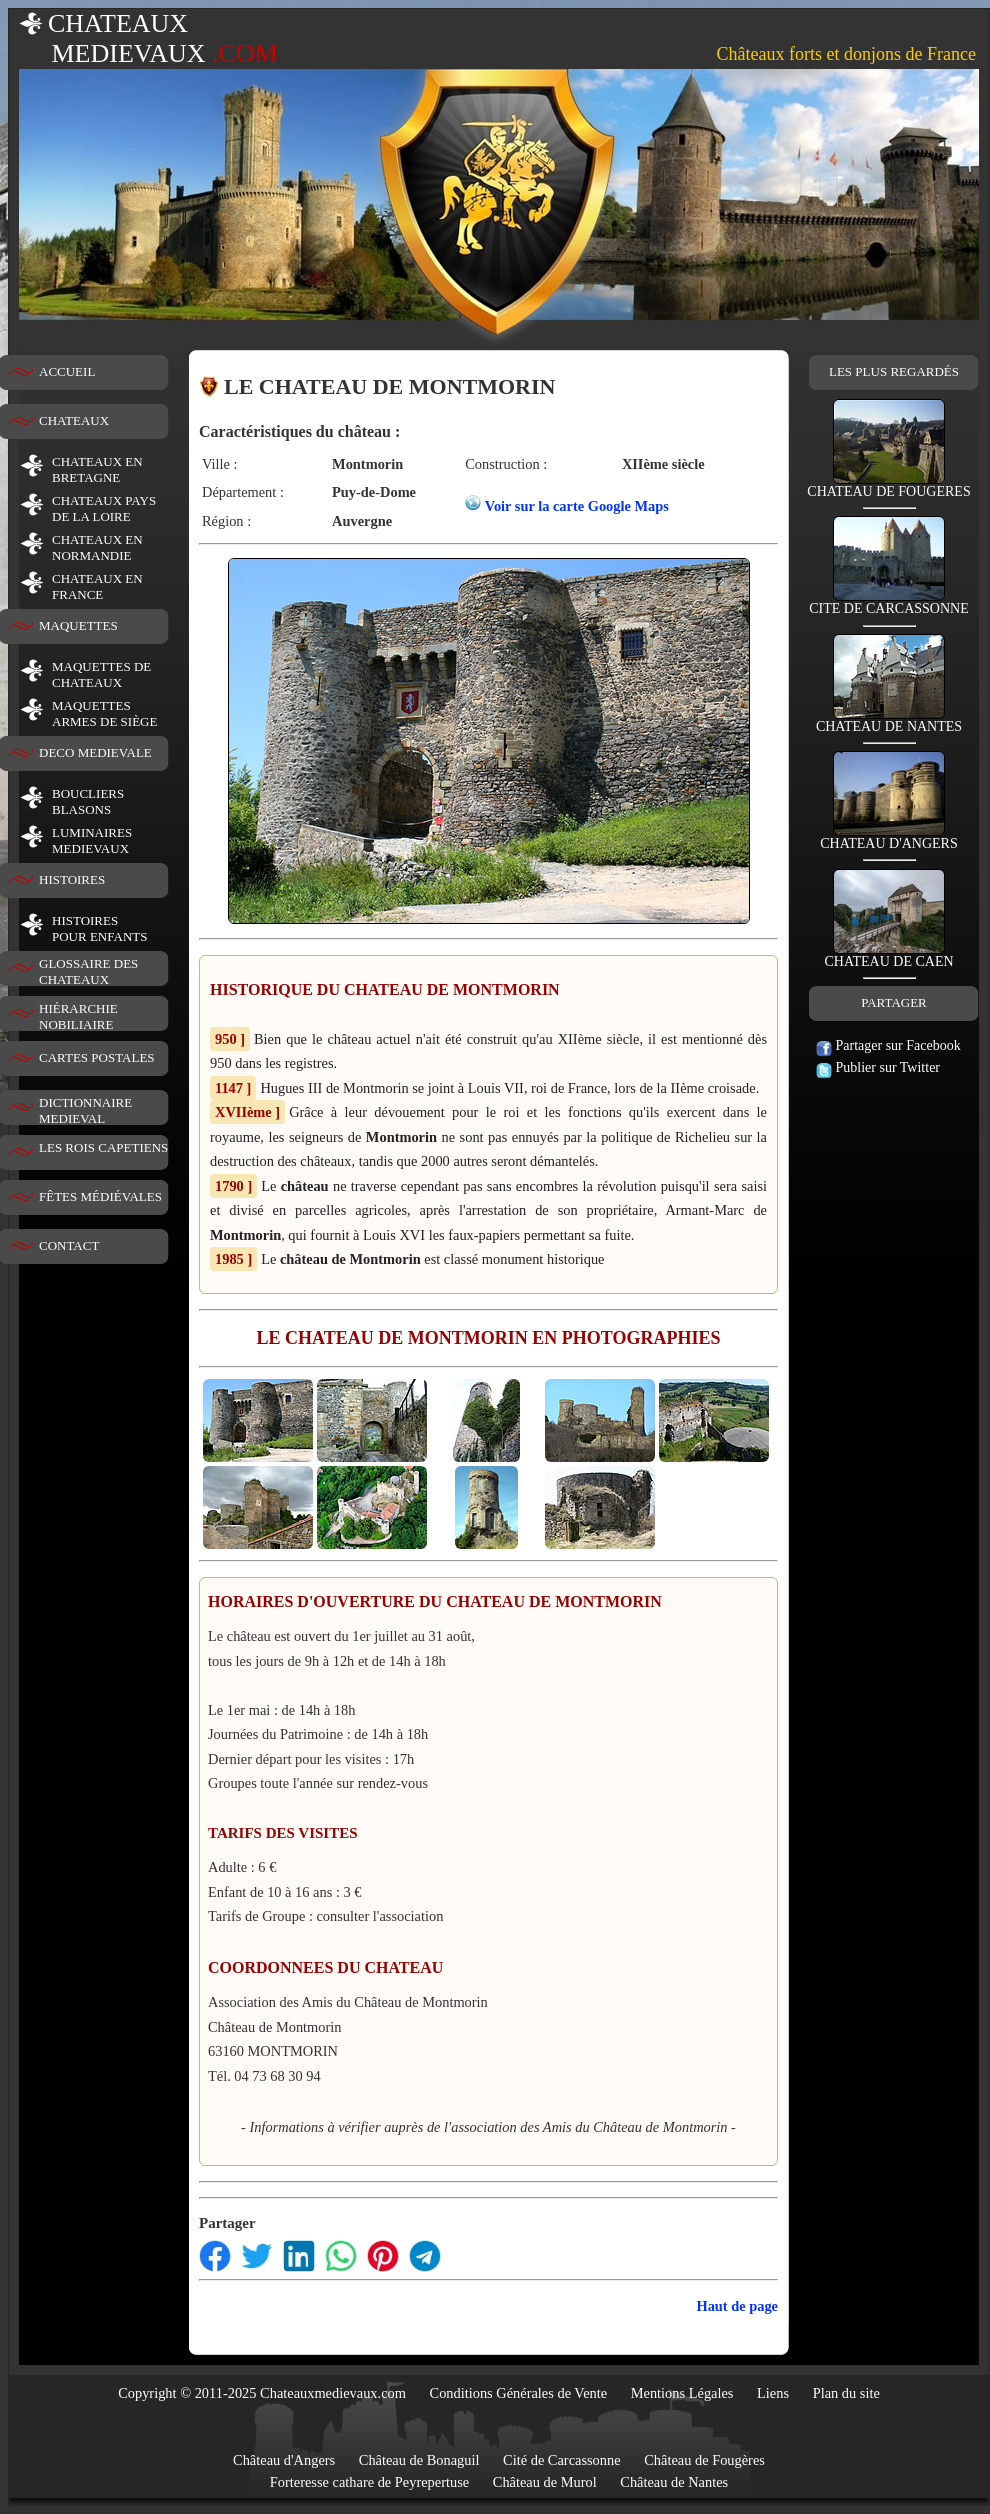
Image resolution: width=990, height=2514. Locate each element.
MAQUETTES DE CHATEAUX (101, 674)
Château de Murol (545, 2482)
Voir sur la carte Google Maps (577, 506)
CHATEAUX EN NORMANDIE (97, 547)
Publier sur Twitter (878, 1067)
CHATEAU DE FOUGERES (888, 485)
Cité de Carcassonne (562, 2460)
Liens (773, 2393)
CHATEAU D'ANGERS (888, 837)
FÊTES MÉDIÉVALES (100, 1196)
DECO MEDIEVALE (95, 752)
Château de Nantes (674, 2482)
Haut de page (737, 2306)
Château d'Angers (284, 2460)
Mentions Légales (682, 2393)
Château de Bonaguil (419, 2460)
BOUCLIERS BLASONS (88, 801)
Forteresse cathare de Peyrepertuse (369, 2482)
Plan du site (846, 2393)
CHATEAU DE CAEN (888, 955)
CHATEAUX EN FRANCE (97, 586)
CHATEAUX (74, 420)
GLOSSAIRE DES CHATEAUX (88, 971)
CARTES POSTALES (97, 1057)
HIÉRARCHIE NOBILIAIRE (78, 1016)
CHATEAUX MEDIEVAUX (148, 38)
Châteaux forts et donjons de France (846, 54)
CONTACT (69, 1245)
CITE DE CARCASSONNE (888, 602)
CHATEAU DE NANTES (889, 720)
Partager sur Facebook (888, 1045)
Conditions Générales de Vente (519, 2393)
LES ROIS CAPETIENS (103, 1147)
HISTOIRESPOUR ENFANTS (99, 928)
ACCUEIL (67, 371)
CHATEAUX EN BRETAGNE (97, 469)
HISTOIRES (72, 879)
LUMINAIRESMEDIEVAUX (92, 840)
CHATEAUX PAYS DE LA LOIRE (104, 508)
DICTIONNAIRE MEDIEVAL (85, 1110)
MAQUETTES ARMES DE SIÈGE (104, 713)
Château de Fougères (704, 2460)
